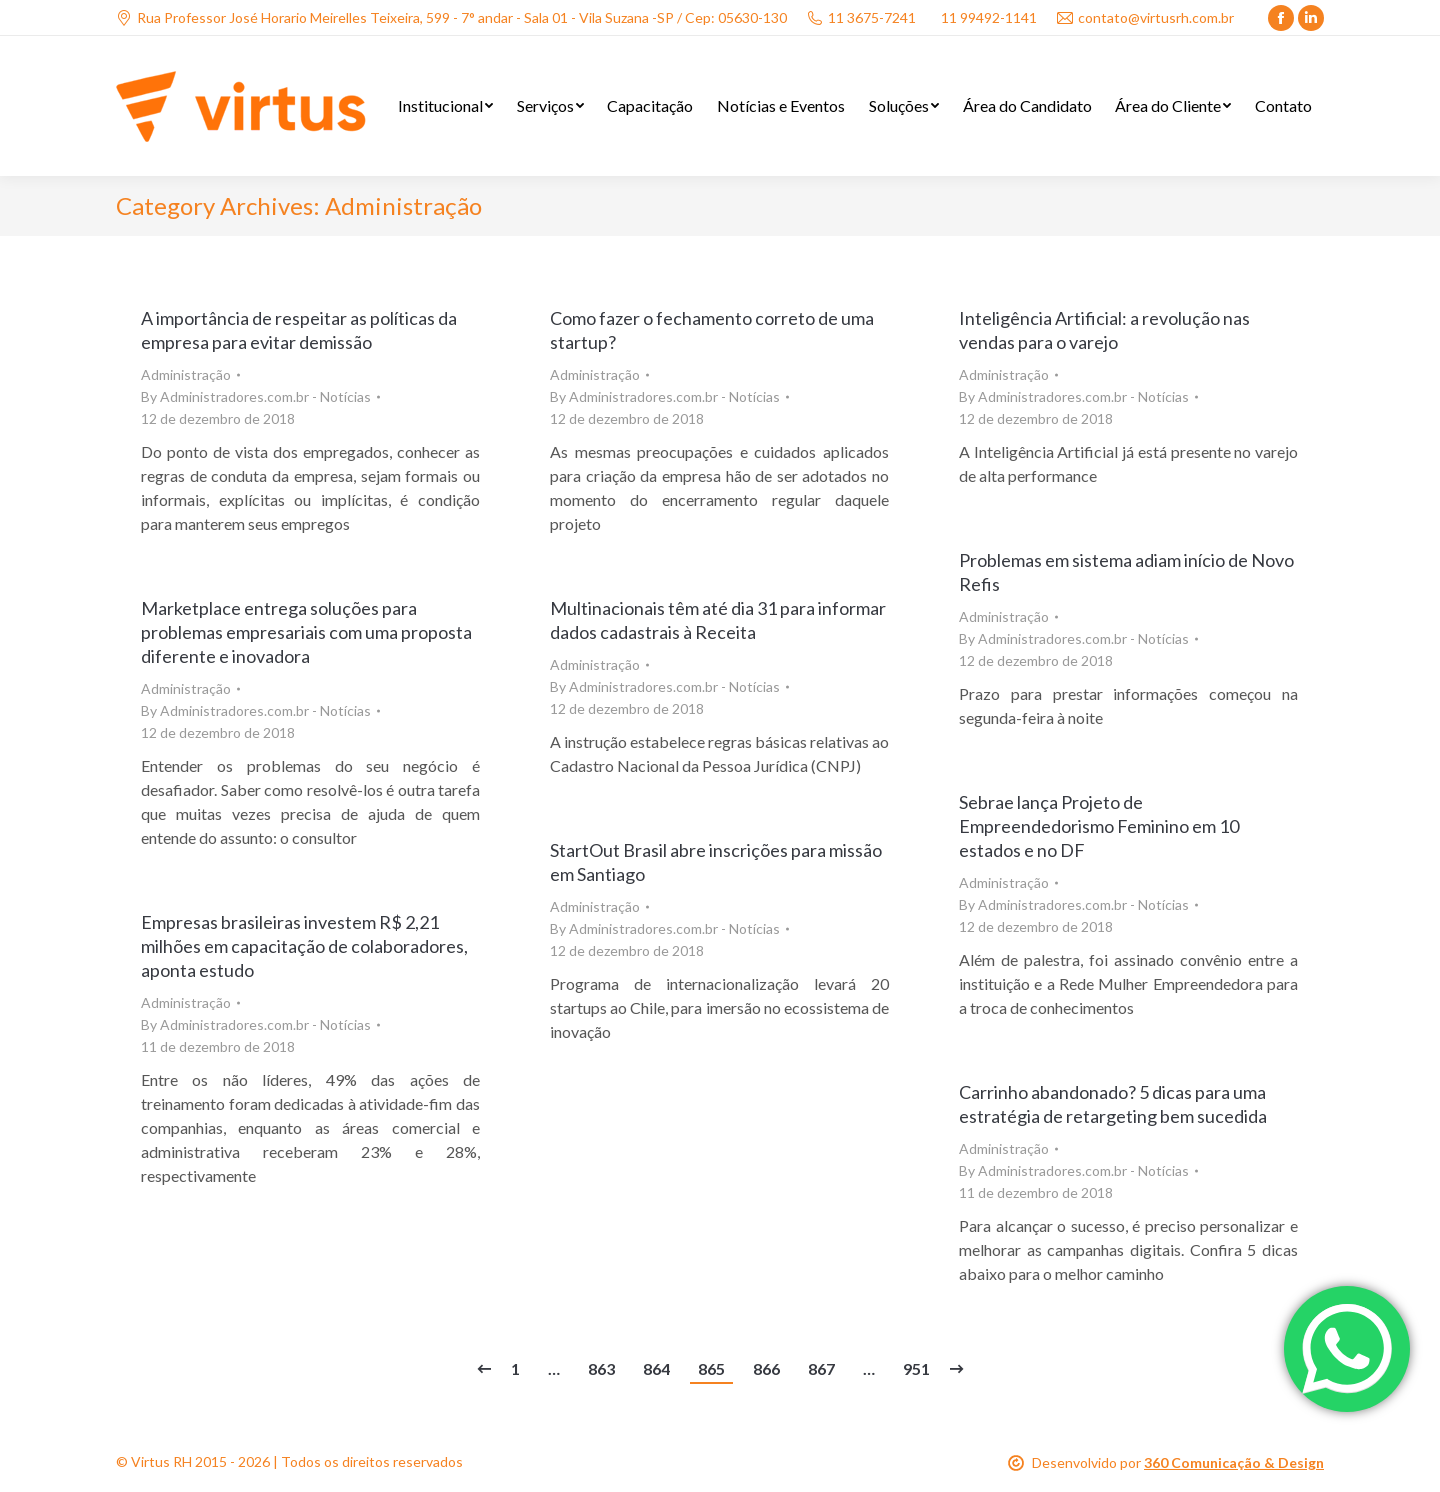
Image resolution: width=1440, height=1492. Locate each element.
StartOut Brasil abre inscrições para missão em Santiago (716, 862)
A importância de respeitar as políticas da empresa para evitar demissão (299, 330)
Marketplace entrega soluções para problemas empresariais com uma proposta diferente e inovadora (306, 632)
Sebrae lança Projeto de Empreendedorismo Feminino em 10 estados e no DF (1099, 826)
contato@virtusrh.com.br (1145, 17)
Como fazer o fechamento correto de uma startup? (712, 330)
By (256, 396)
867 (821, 1368)
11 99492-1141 (989, 17)
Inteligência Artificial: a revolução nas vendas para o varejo (1104, 330)
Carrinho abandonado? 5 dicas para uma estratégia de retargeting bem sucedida (1113, 1104)
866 (766, 1368)
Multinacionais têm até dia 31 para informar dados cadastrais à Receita (718, 620)
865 (711, 1368)
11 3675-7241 (861, 17)
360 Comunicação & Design (1234, 1462)
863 (601, 1368)
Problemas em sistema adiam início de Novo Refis (1126, 572)
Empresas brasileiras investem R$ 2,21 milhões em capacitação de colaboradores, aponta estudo (304, 946)
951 (916, 1368)
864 (656, 1368)
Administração (186, 374)
